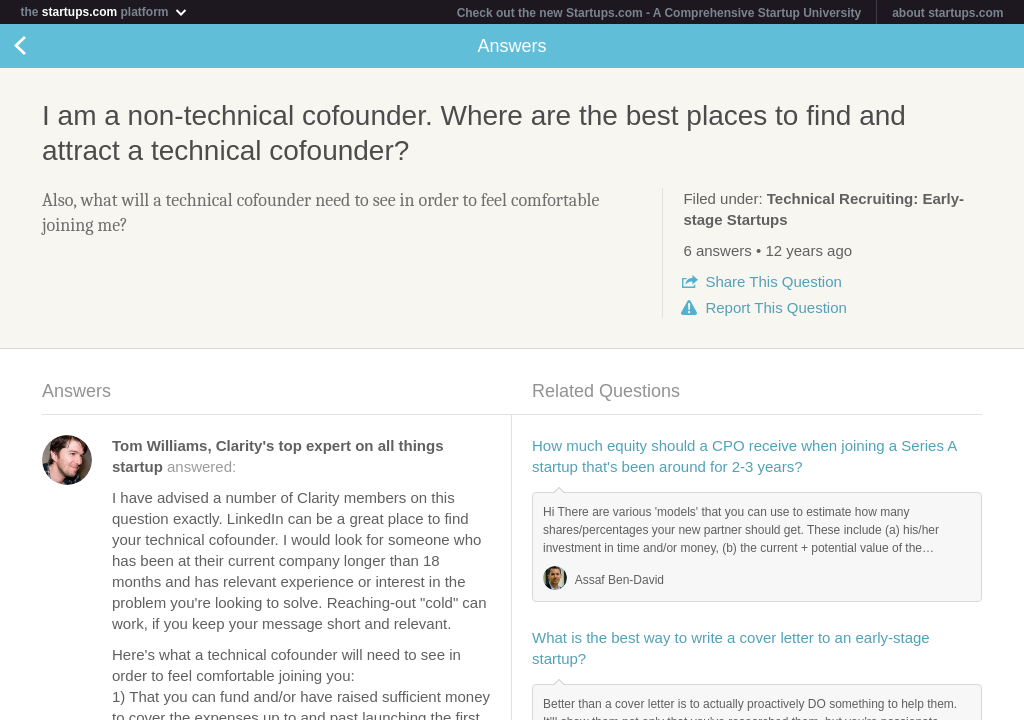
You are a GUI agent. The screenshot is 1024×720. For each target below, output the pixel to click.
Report (775, 307)
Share (773, 281)
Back (40, 46)
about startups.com (947, 13)
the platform (104, 11)
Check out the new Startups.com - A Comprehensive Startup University (659, 13)
